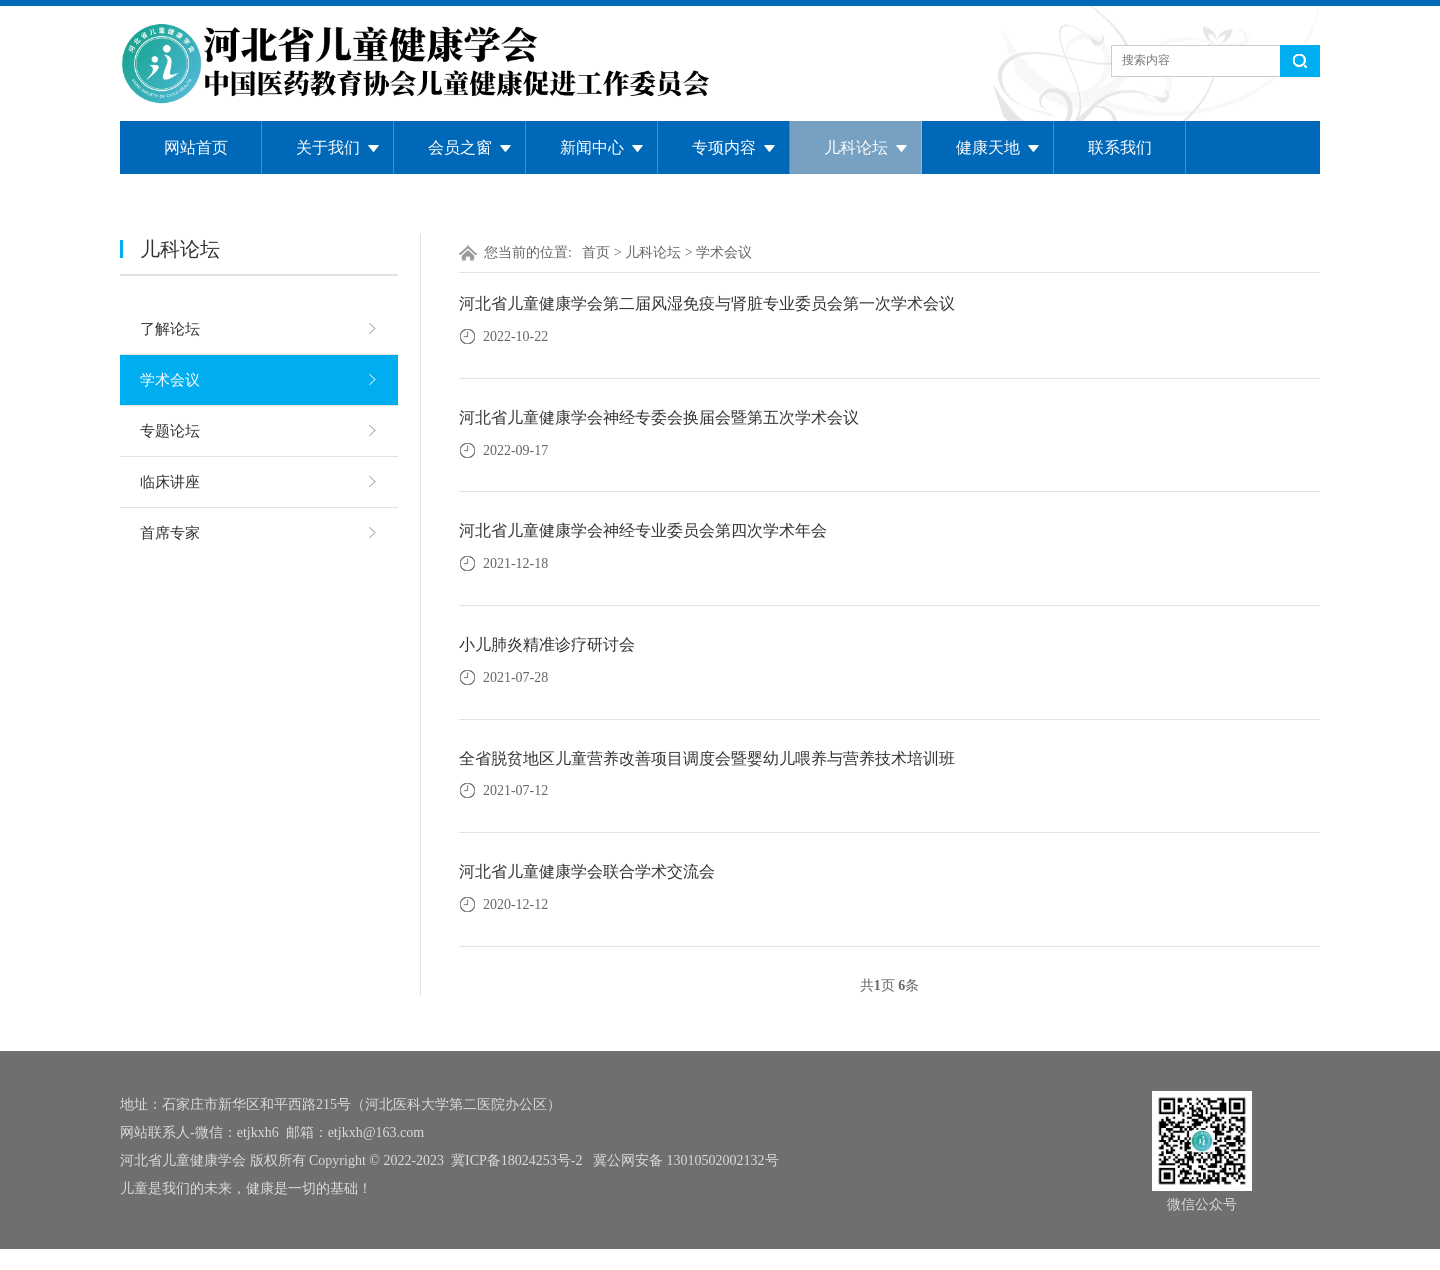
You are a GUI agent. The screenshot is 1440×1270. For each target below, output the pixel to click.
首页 (596, 252)
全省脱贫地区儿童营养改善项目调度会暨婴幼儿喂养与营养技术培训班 (707, 758)
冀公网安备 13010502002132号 (686, 1160)
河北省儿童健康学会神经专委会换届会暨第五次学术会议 (659, 417)
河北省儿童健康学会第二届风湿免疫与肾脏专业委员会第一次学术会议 (707, 303)
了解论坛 (170, 329)
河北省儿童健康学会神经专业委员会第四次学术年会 (643, 530)
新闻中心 (592, 147)
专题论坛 (170, 431)
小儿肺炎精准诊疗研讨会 (547, 644)
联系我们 (1120, 147)
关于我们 (328, 147)
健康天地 (988, 147)
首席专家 (170, 533)
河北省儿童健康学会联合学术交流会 (587, 871)
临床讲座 (170, 482)
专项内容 (724, 147)
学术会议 (170, 380)
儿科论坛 (856, 147)
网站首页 (196, 147)
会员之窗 (460, 147)
